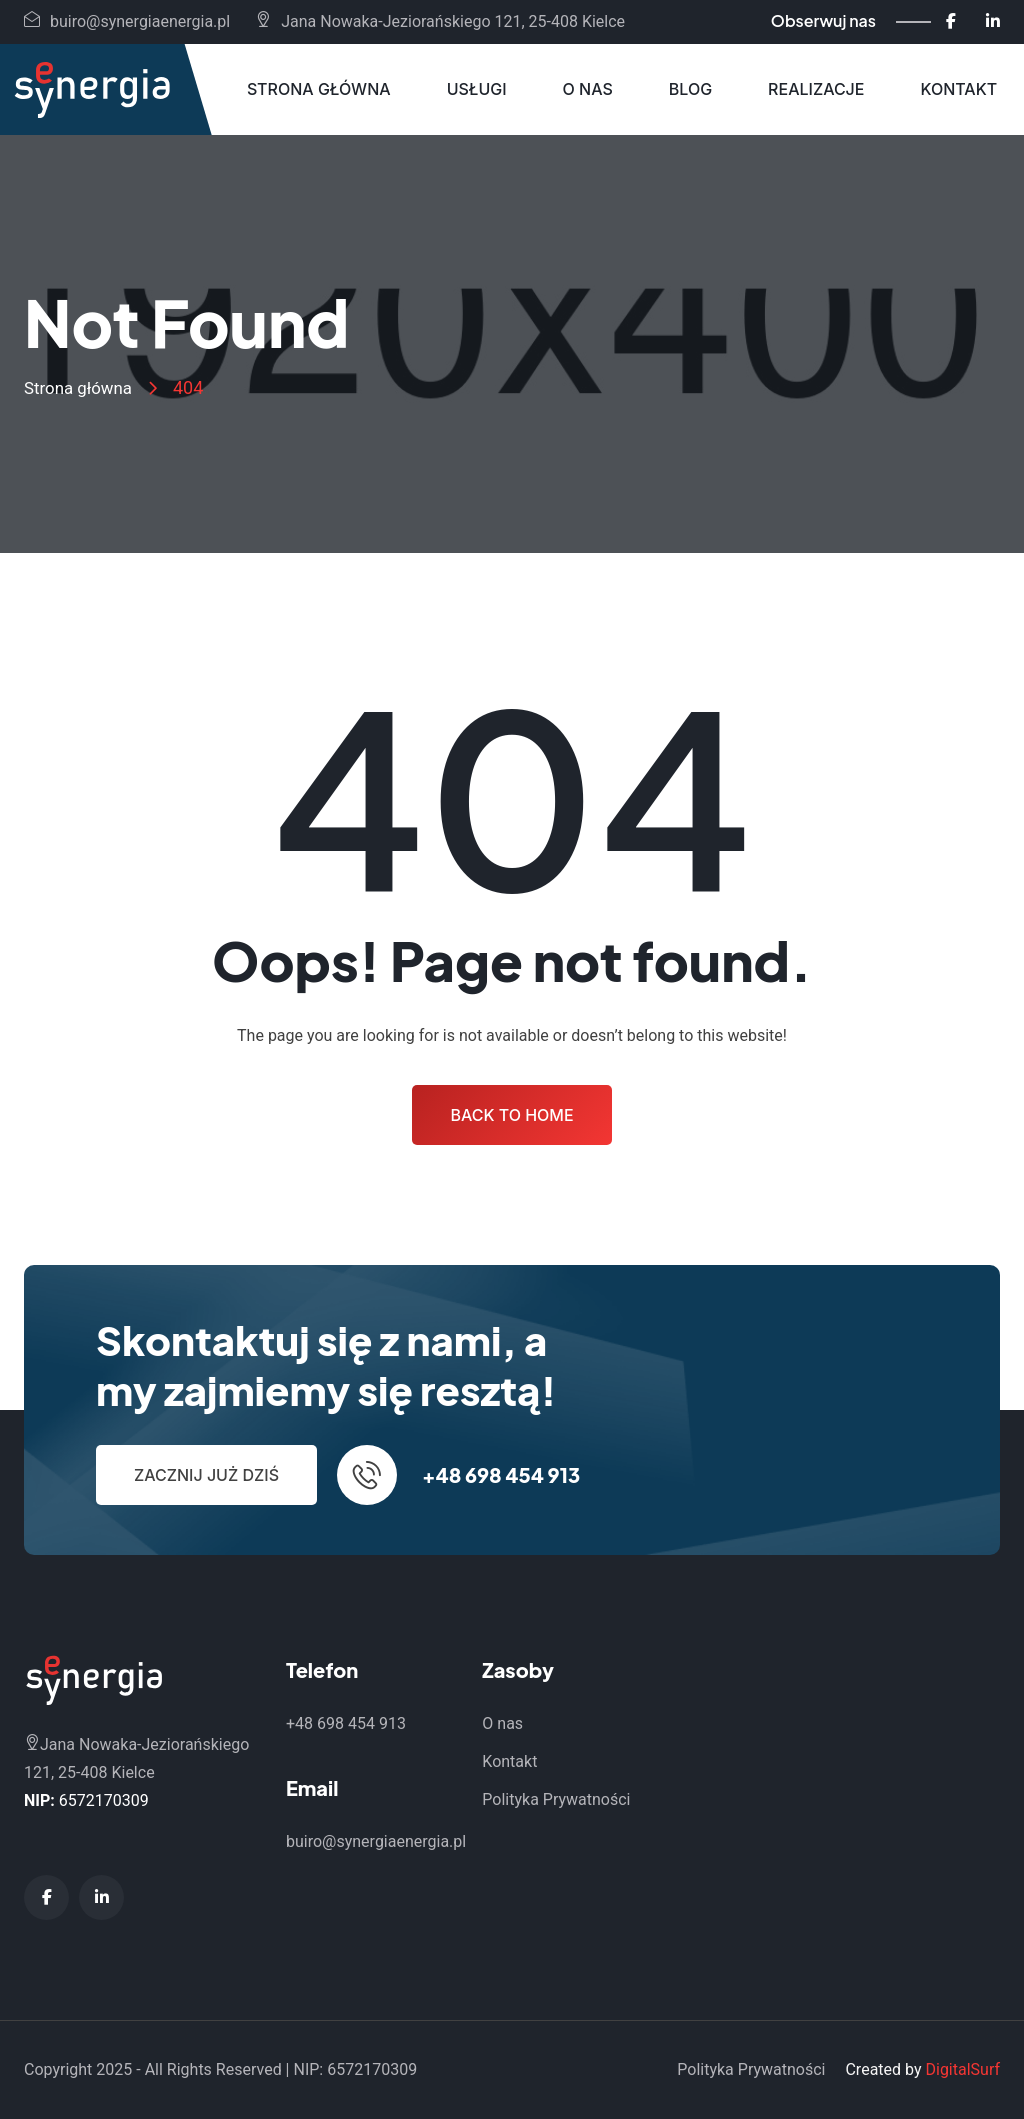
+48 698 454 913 (501, 1474)
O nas (588, 89)
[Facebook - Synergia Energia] (951, 21)
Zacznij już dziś (206, 1475)
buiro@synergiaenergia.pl (127, 21)
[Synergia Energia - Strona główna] (92, 90)
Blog (690, 89)
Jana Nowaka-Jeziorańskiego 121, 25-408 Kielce (440, 21)
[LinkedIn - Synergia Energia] (993, 21)
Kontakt (958, 89)
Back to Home (511, 1115)
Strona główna (319, 89)
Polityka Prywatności (556, 1799)
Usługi (477, 89)
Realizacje (816, 89)
